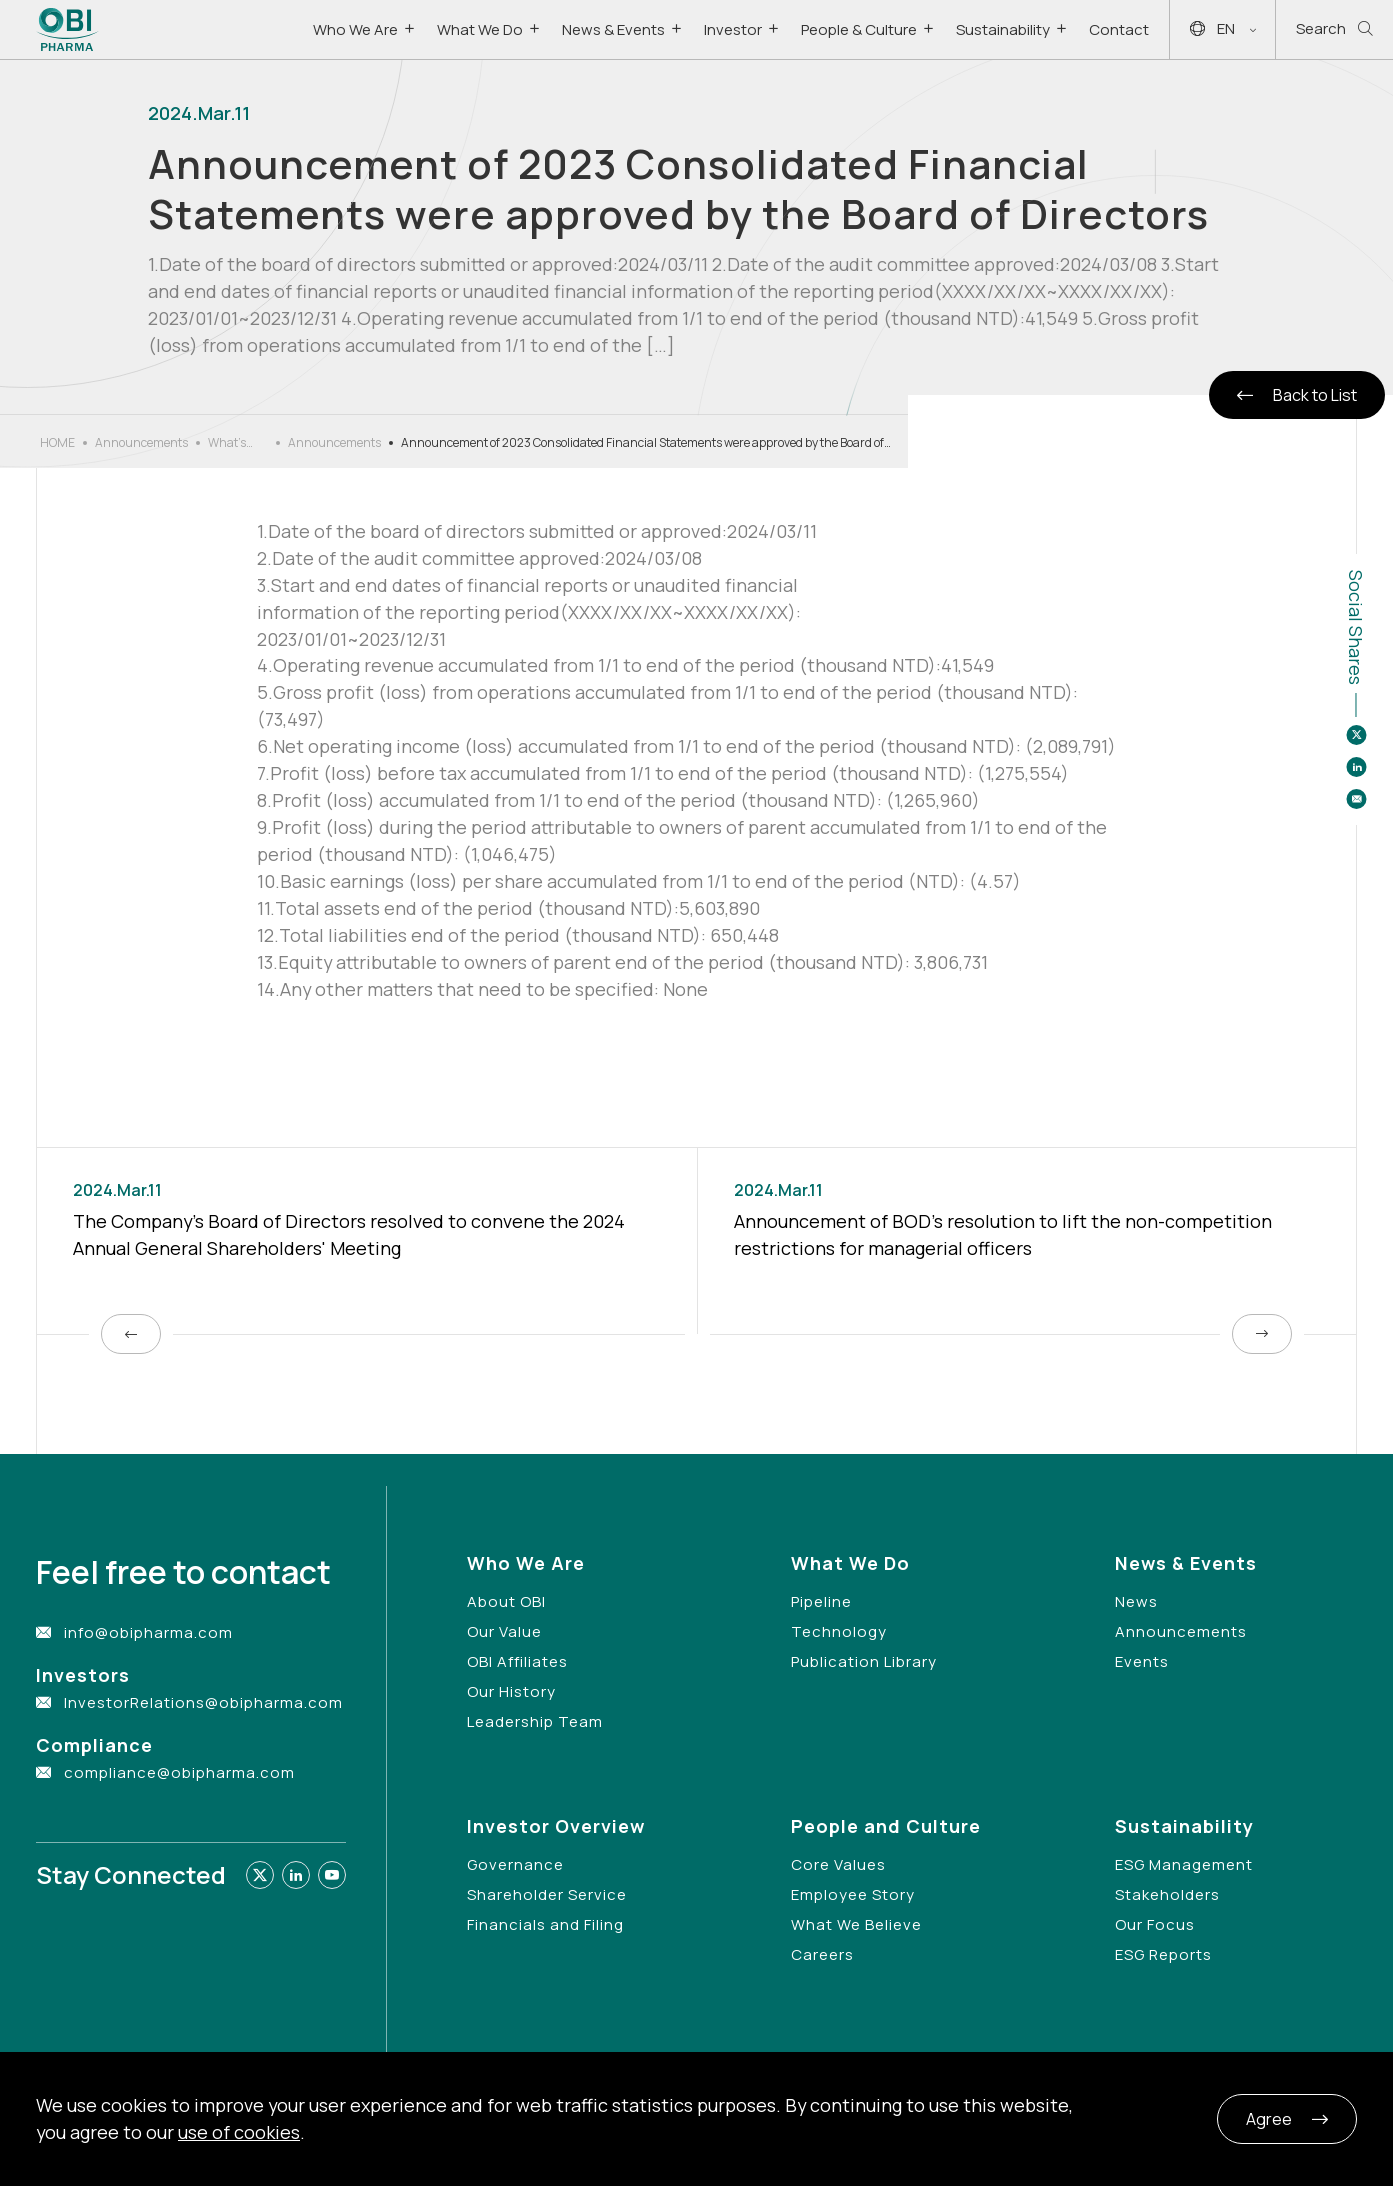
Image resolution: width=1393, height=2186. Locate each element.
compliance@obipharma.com (179, 1772)
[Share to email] (1356, 799)
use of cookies (239, 2132)
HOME (57, 442)
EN (1223, 29)
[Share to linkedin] (1356, 767)
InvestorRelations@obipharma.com (203, 1702)
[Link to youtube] (332, 1875)
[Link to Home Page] (67, 29)
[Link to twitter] (260, 1875)
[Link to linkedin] (296, 1875)
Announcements (141, 442)
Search (1334, 29)
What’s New (227, 443)
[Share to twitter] (1356, 735)
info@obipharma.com (148, 1632)
